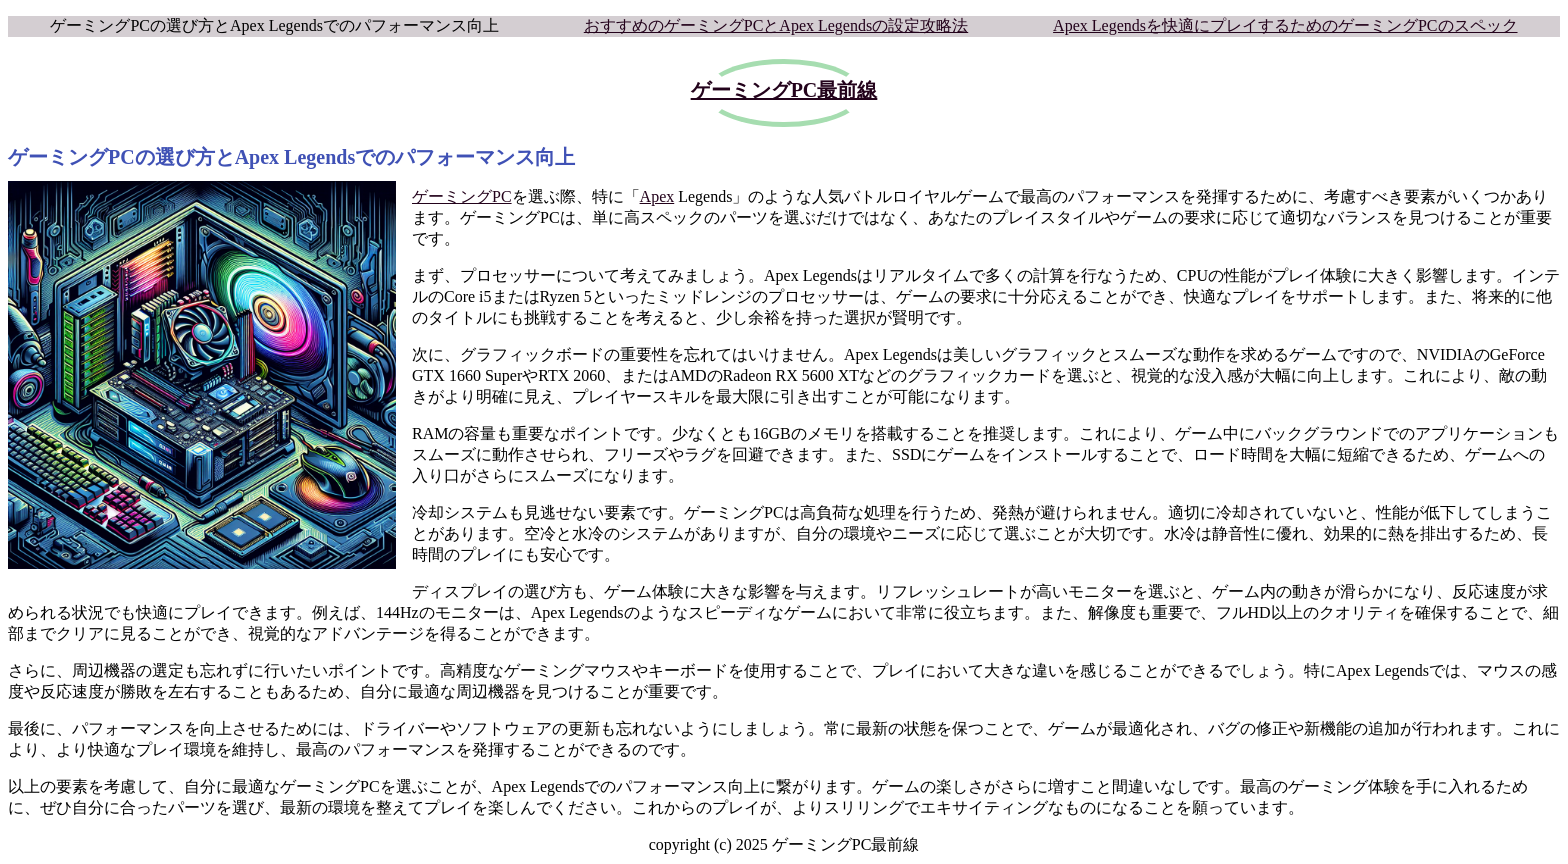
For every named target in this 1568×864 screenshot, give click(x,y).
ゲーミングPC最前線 (784, 90)
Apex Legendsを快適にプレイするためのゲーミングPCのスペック (1285, 25)
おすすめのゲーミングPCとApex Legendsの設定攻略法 (776, 25)
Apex (657, 196)
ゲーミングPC (462, 196)
